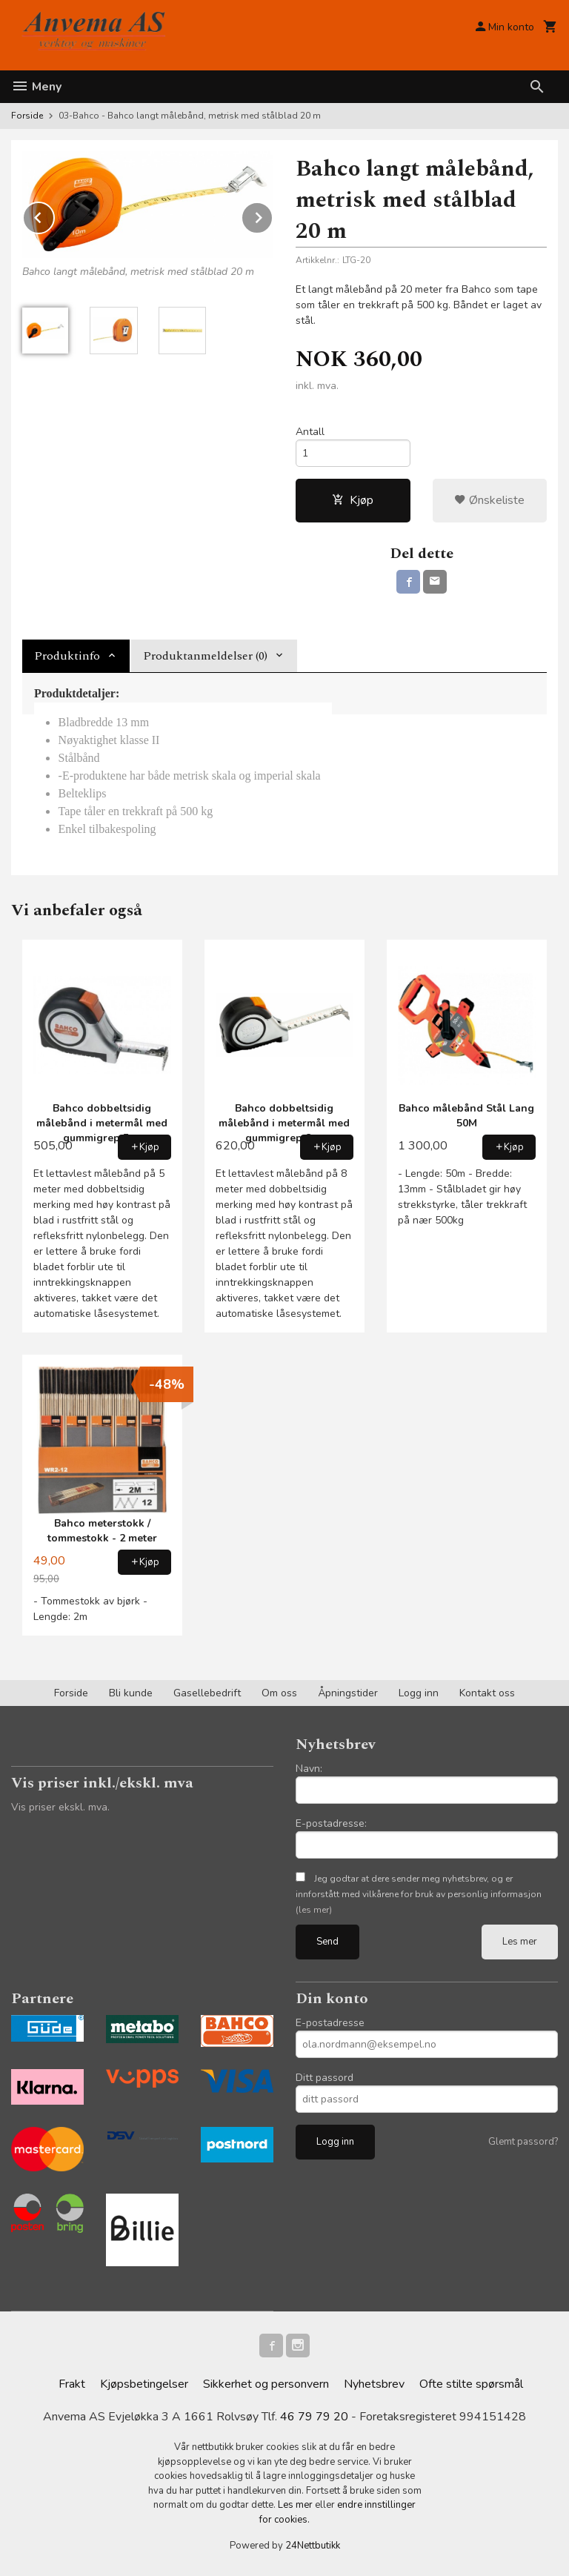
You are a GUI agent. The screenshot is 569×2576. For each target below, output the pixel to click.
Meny (36, 87)
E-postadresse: (331, 1823)
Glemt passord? (523, 2141)
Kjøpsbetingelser (144, 2384)
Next (272, 215)
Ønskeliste (489, 500)
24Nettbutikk (312, 2545)
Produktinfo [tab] (67, 656)
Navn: (309, 1769)
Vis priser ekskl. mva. (60, 1807)
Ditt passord (324, 2078)
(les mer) (314, 1910)
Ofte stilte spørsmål (471, 2384)
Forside (27, 116)
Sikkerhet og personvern (266, 2384)
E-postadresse (330, 2023)
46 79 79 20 (314, 2417)
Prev (54, 215)
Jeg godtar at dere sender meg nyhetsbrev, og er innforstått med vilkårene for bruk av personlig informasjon (419, 1894)
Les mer (519, 1941)
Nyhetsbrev (374, 2384)
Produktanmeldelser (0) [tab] (205, 656)
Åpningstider (348, 1693)
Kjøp (352, 500)
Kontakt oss (487, 1693)
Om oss (279, 1693)
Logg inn (419, 1693)
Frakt (72, 2384)
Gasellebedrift (207, 1693)
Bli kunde (131, 1693)
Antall (310, 432)
